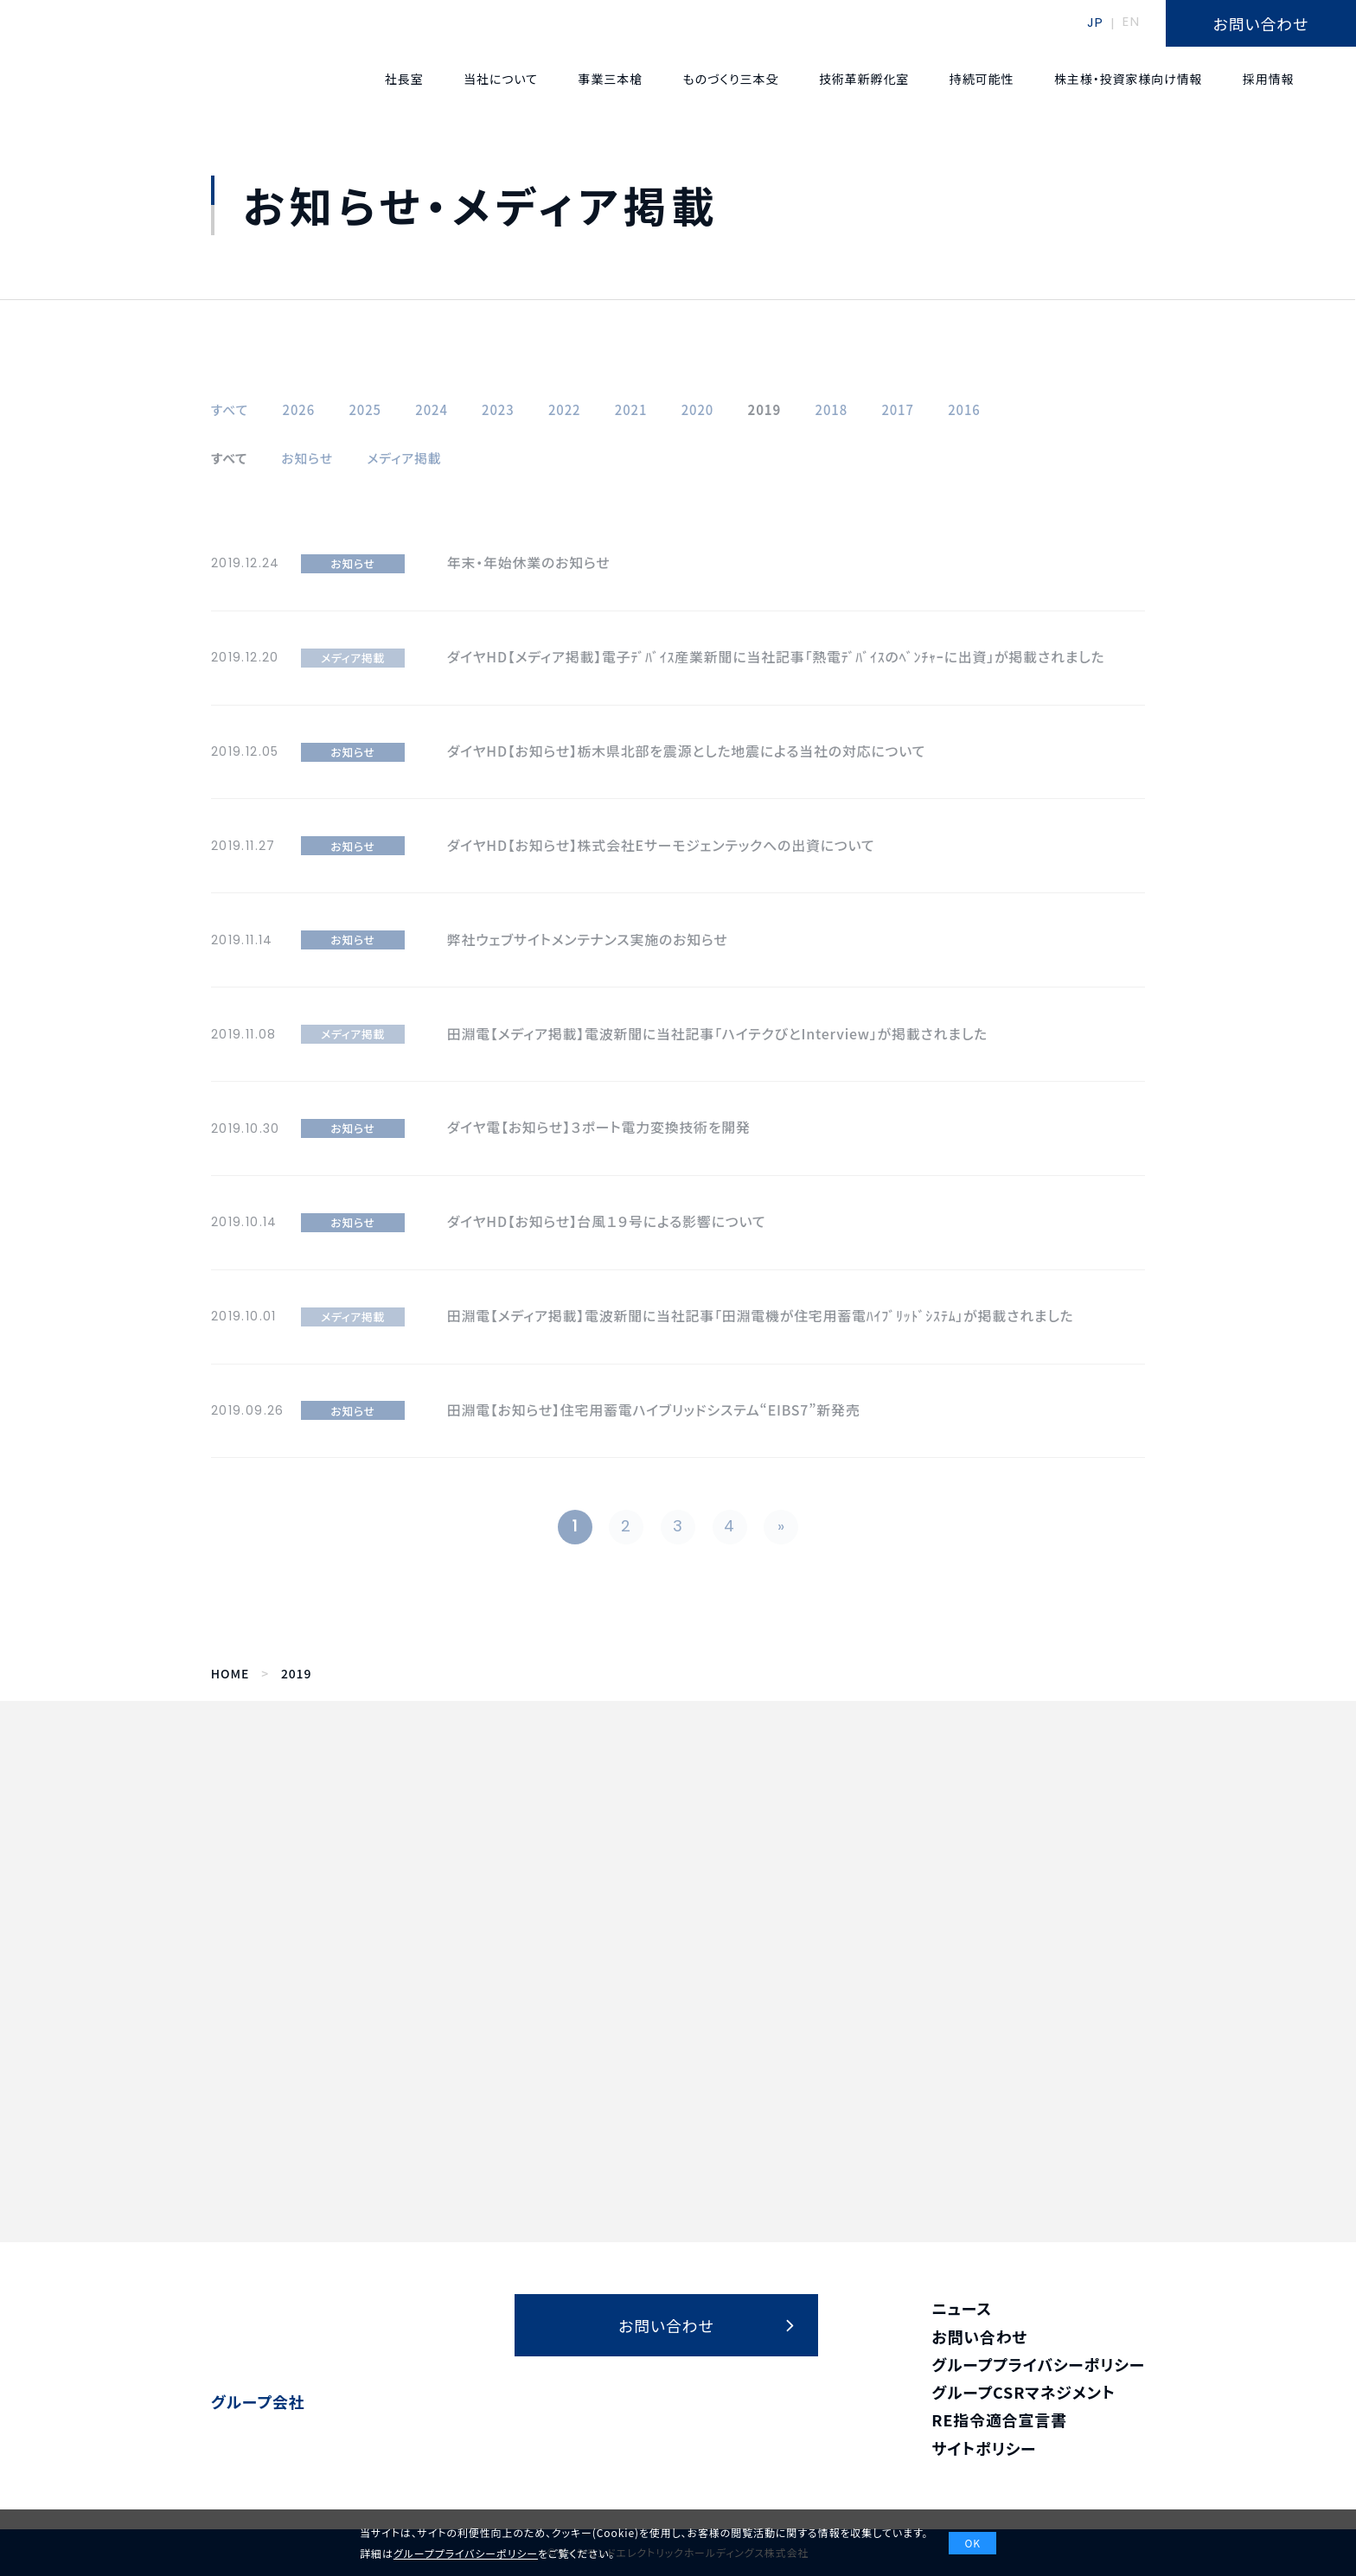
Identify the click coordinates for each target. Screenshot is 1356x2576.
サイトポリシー (983, 2448)
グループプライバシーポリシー (1038, 2364)
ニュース (961, 2308)
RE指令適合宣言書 (999, 2419)
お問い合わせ (979, 2336)
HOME (230, 1673)
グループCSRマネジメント (1023, 2392)
